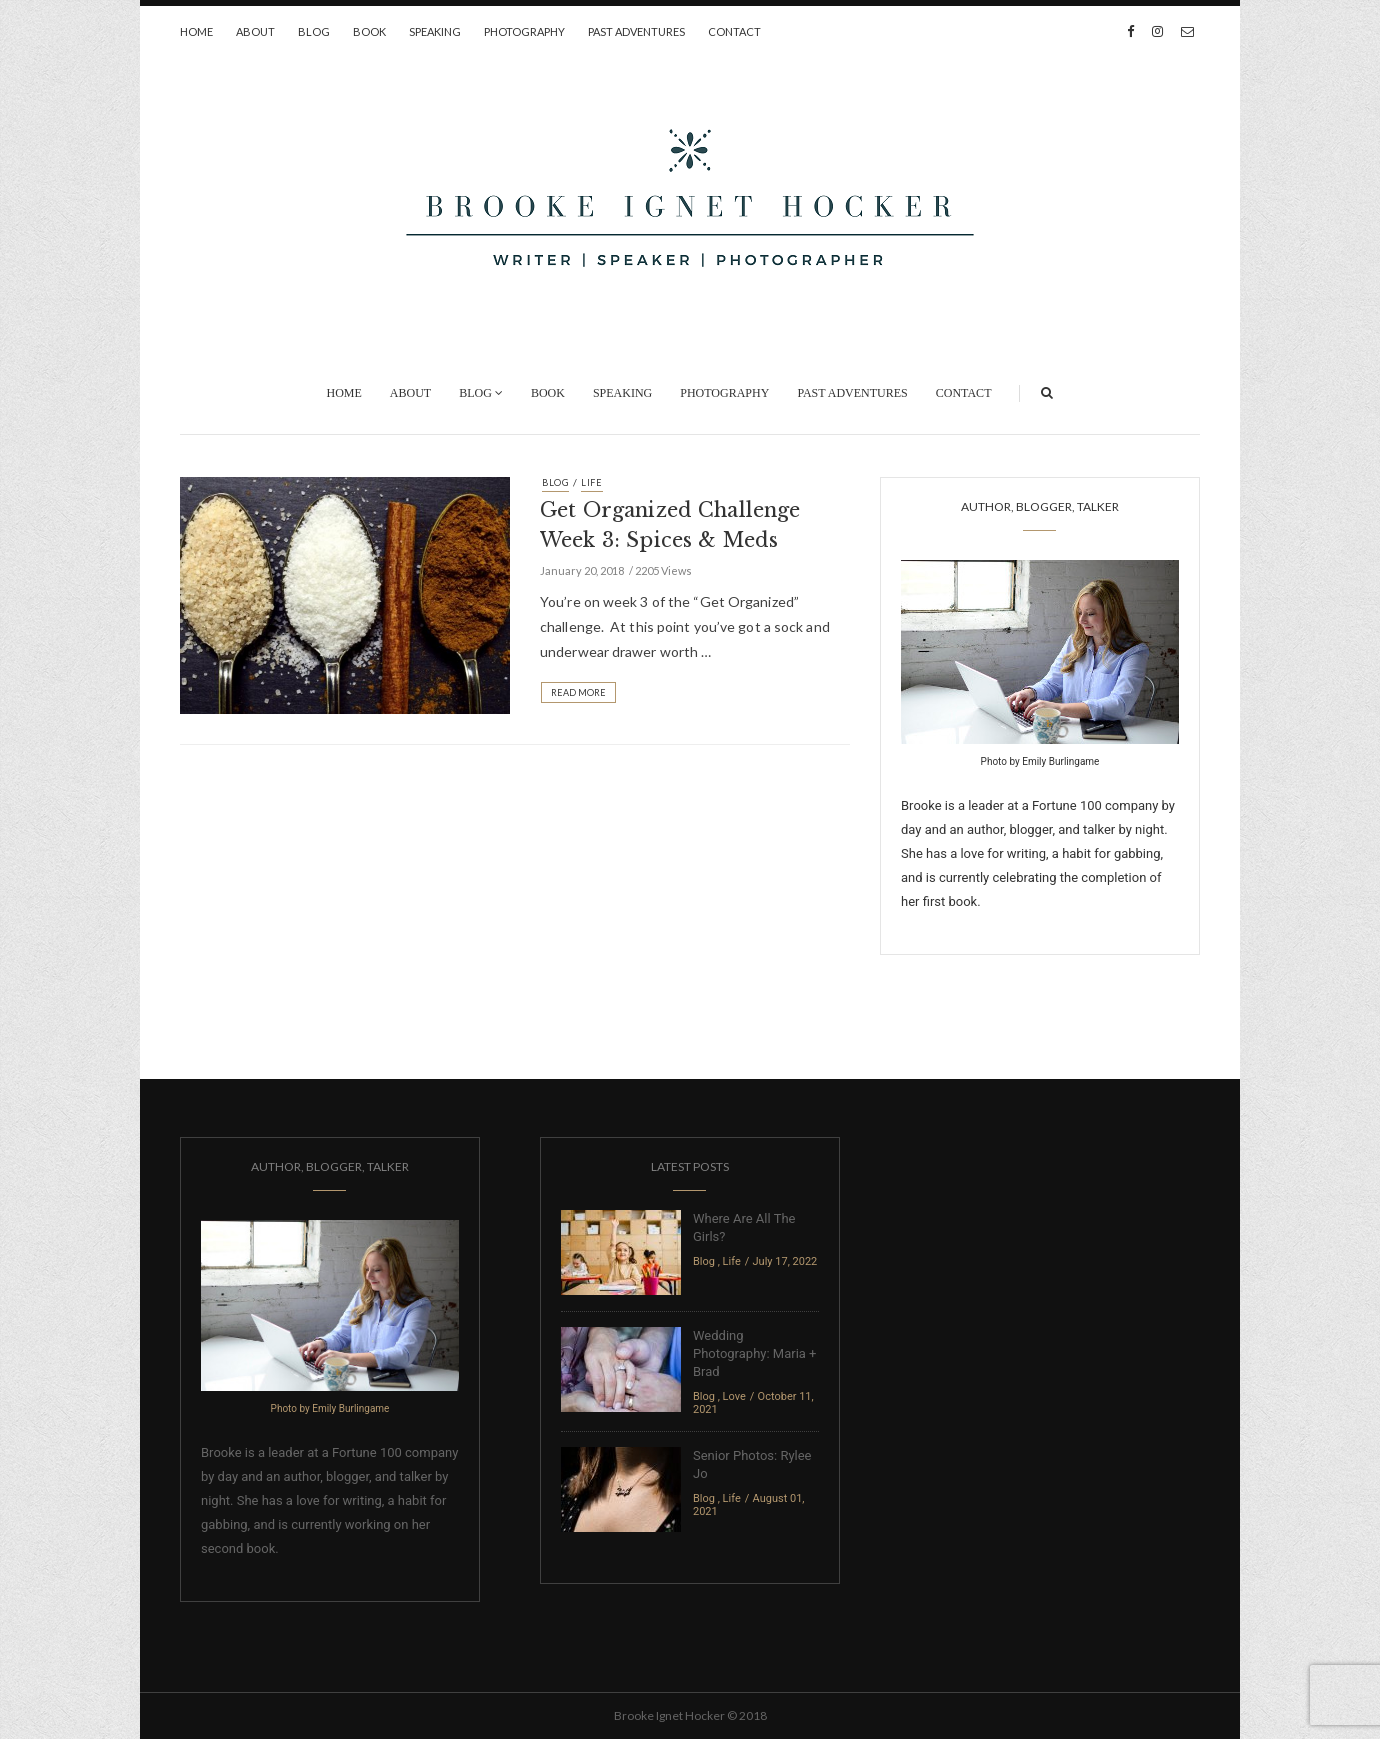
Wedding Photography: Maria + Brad (754, 1353)
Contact (734, 31)
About (255, 31)
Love (734, 1396)
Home (196, 31)
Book (369, 31)
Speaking (435, 31)
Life (592, 482)
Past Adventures (636, 31)
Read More (578, 692)
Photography (524, 31)
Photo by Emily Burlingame (1040, 761)
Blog (314, 31)
